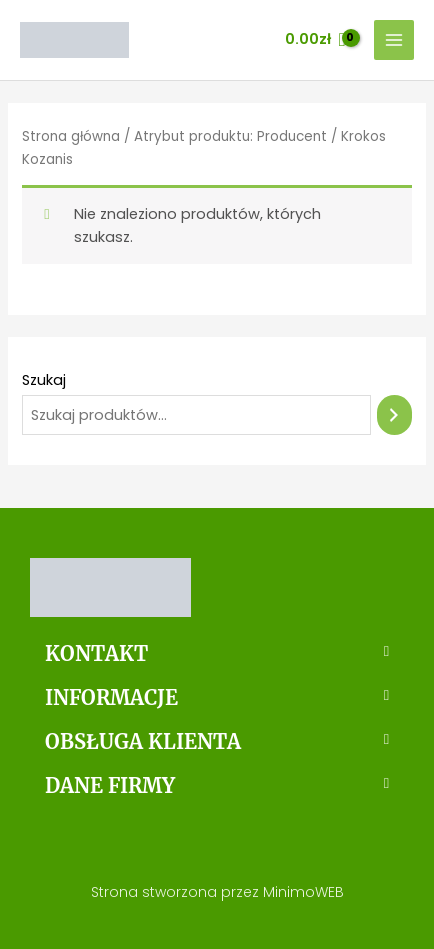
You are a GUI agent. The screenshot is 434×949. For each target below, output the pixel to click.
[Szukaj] (394, 415)
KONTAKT (96, 653)
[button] (217, 654)
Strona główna (71, 136)
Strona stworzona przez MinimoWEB (217, 892)
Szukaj (44, 380)
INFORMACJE (111, 697)
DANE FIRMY (110, 785)
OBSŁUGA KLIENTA (143, 741)
